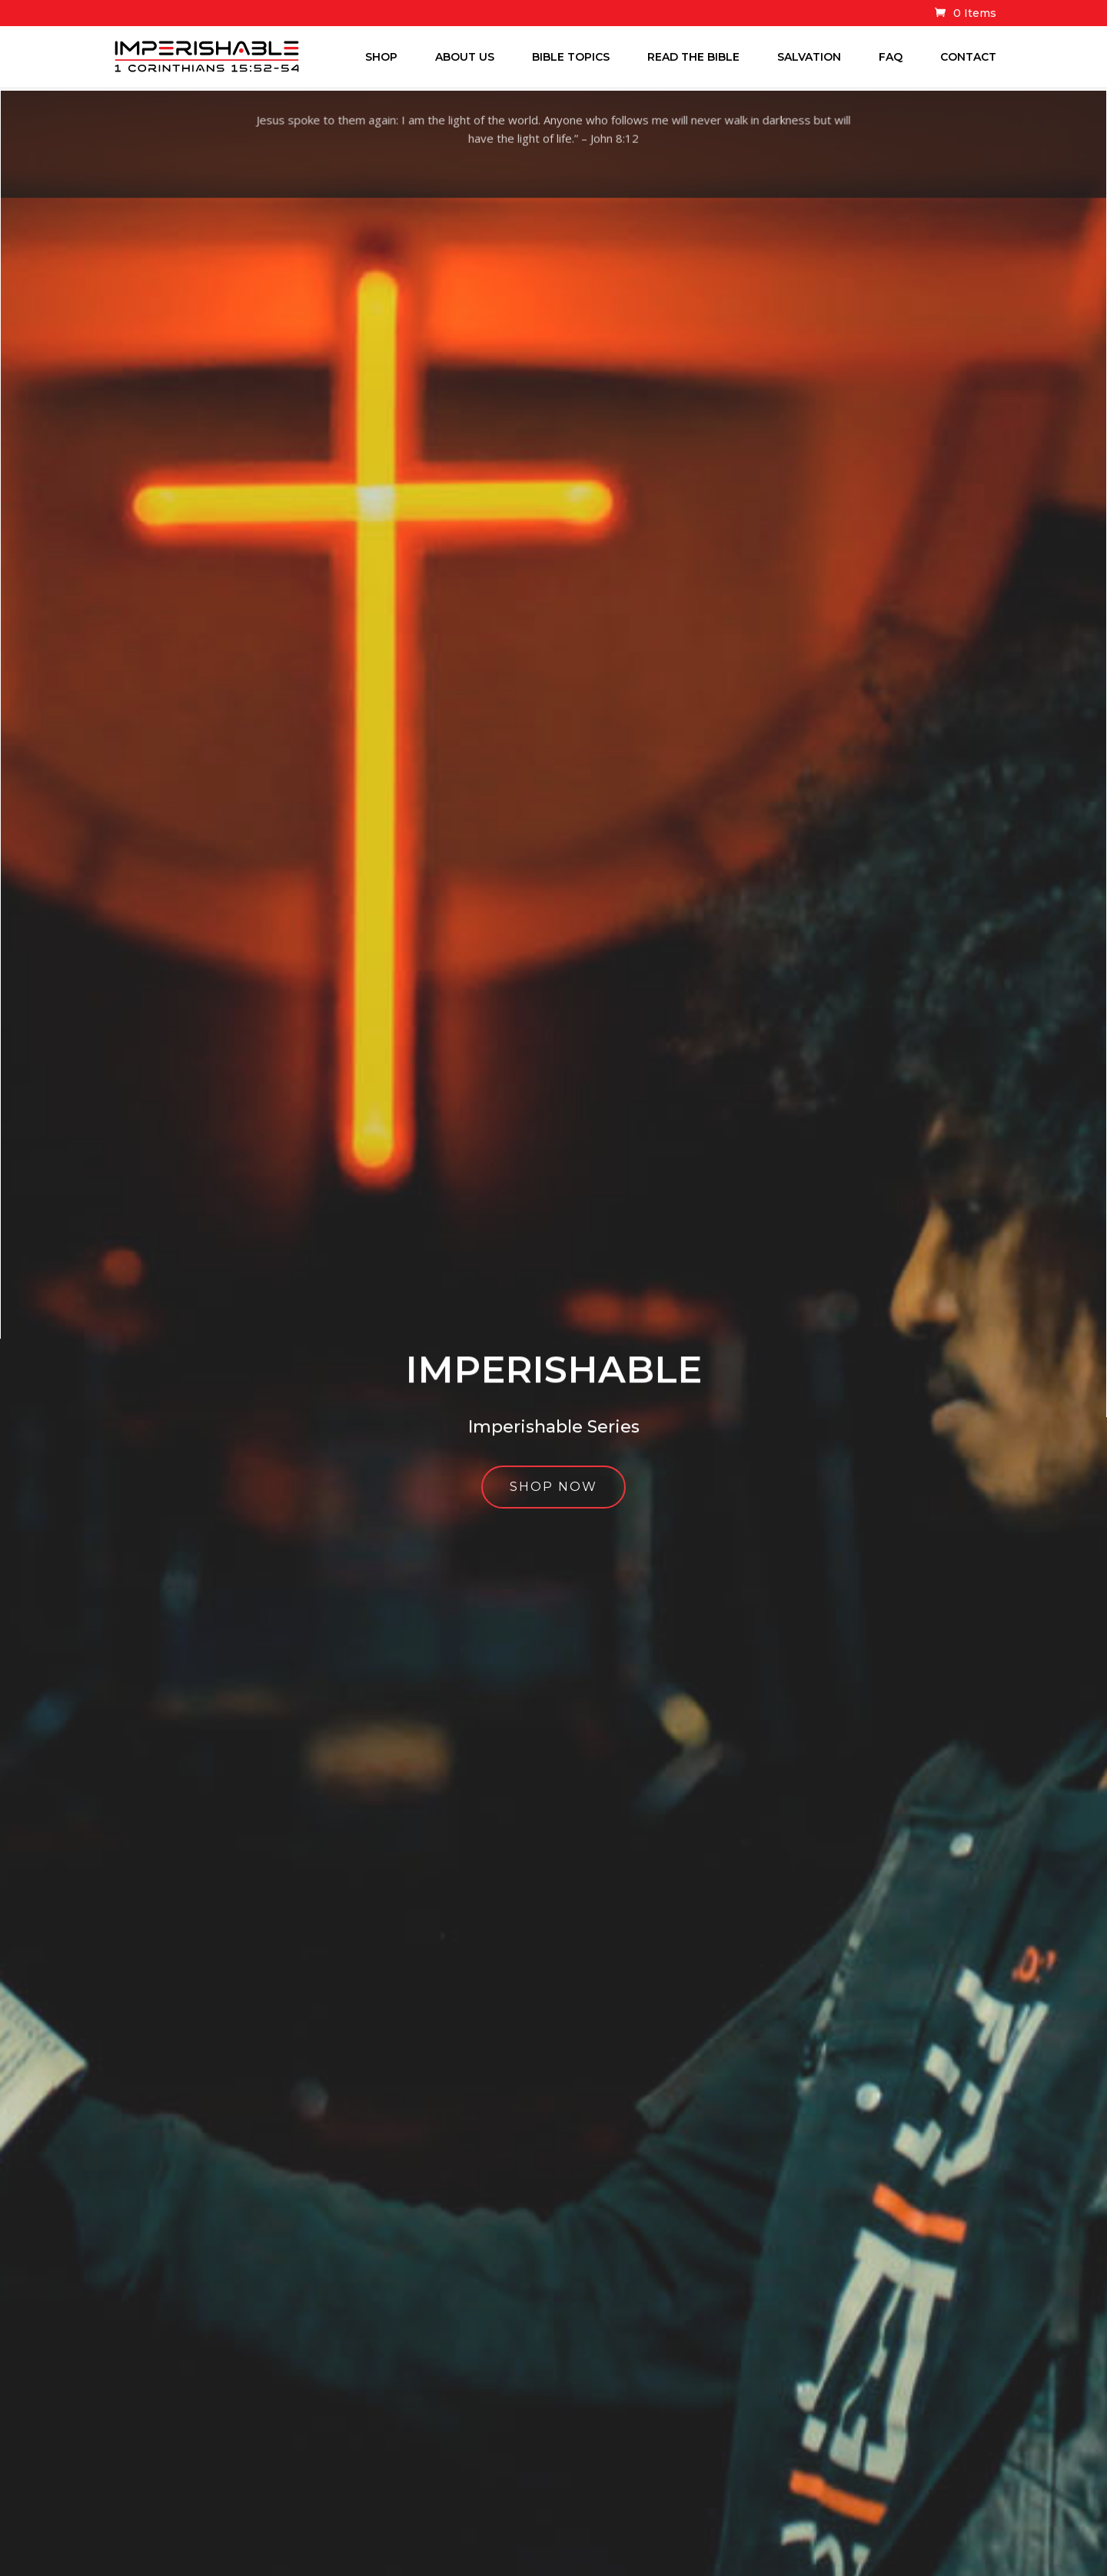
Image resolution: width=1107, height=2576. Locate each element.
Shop (381, 56)
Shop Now (553, 1499)
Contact (968, 56)
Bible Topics (571, 56)
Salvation (809, 56)
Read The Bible (693, 56)
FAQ (891, 56)
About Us (464, 56)
